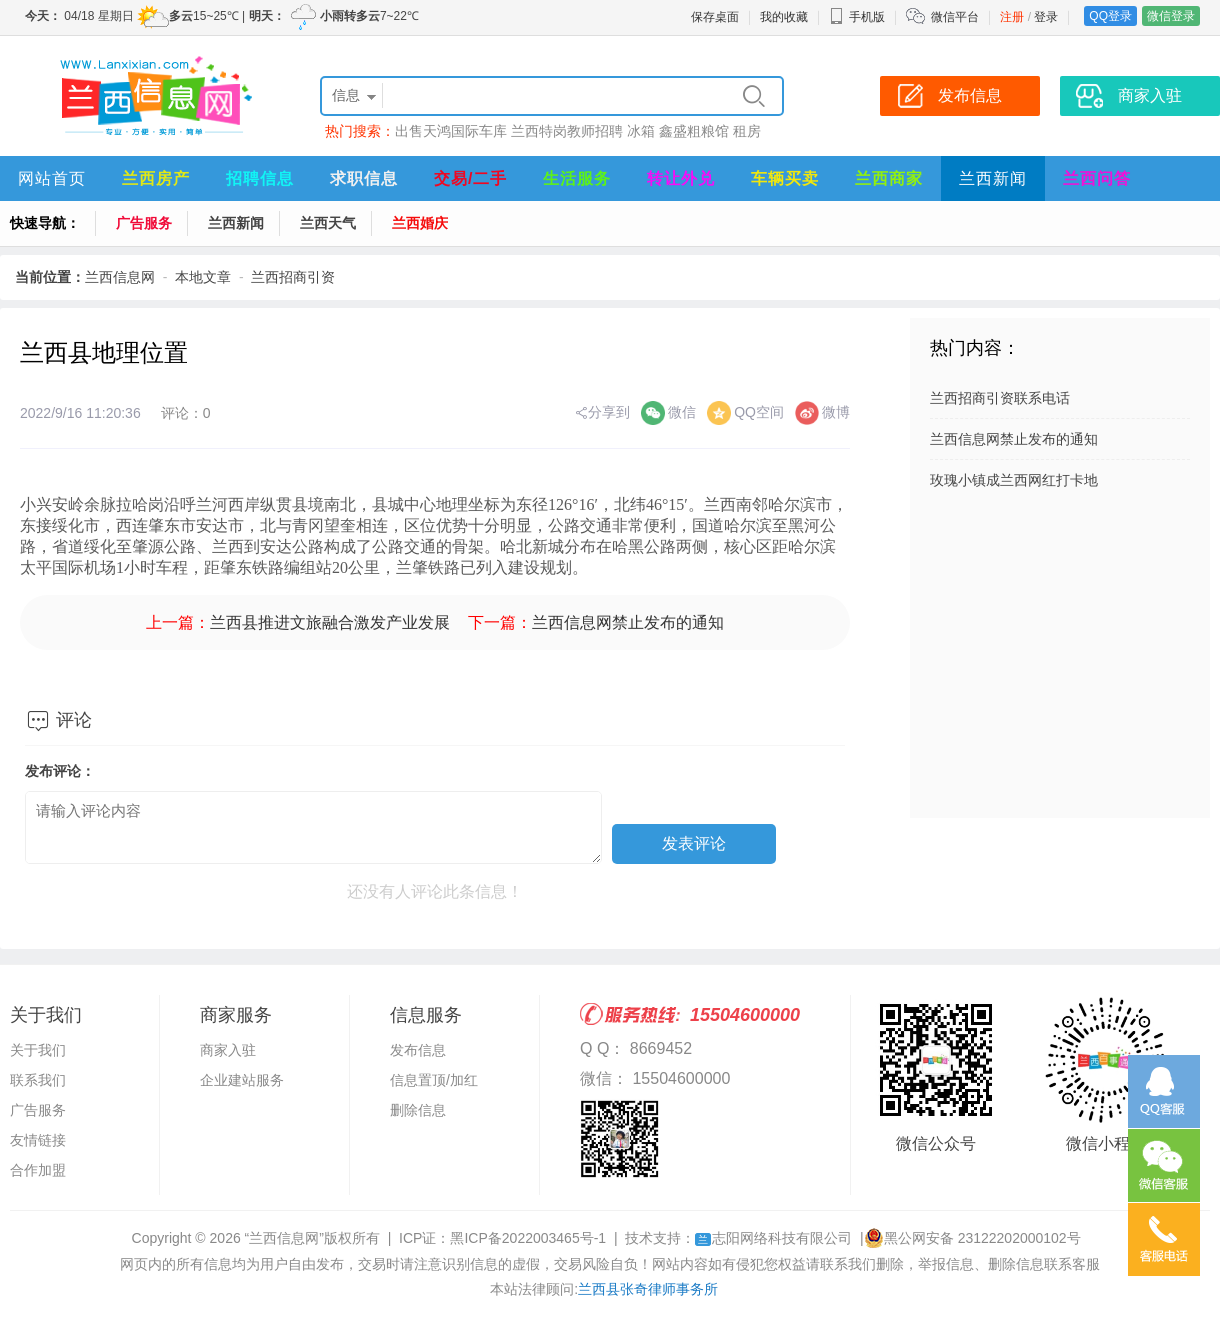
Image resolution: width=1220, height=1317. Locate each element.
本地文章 (203, 277)
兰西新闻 (993, 178)
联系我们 (38, 1080)
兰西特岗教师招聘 (567, 131)
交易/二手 (470, 178)
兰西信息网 (120, 277)
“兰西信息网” (284, 1238)
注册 (1012, 17)
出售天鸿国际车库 (451, 131)
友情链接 (38, 1140)
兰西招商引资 (293, 277)
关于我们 (38, 1050)
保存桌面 (715, 17)
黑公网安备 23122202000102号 (972, 1238)
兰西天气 (328, 223)
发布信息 (418, 1050)
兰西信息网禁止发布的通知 (628, 622)
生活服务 (577, 178)
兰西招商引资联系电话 (1000, 398)
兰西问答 (1097, 178)
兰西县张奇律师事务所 (648, 1289)
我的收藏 (784, 17)
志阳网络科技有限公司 (773, 1238)
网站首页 (52, 178)
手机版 (857, 17)
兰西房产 (156, 178)
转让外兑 (681, 178)
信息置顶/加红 (434, 1080)
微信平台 (955, 17)
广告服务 (144, 223)
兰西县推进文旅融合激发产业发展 (330, 622)
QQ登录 (1110, 16)
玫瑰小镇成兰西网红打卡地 (1014, 480)
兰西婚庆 (420, 223)
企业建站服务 (242, 1080)
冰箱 (641, 131)
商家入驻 (228, 1050)
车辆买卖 (785, 178)
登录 (1046, 17)
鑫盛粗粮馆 (694, 131)
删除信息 (418, 1110)
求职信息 (364, 178)
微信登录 (1171, 16)
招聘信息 (260, 178)
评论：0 (186, 413)
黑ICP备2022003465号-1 (528, 1238)
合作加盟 (38, 1170)
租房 (747, 131)
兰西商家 (889, 178)
